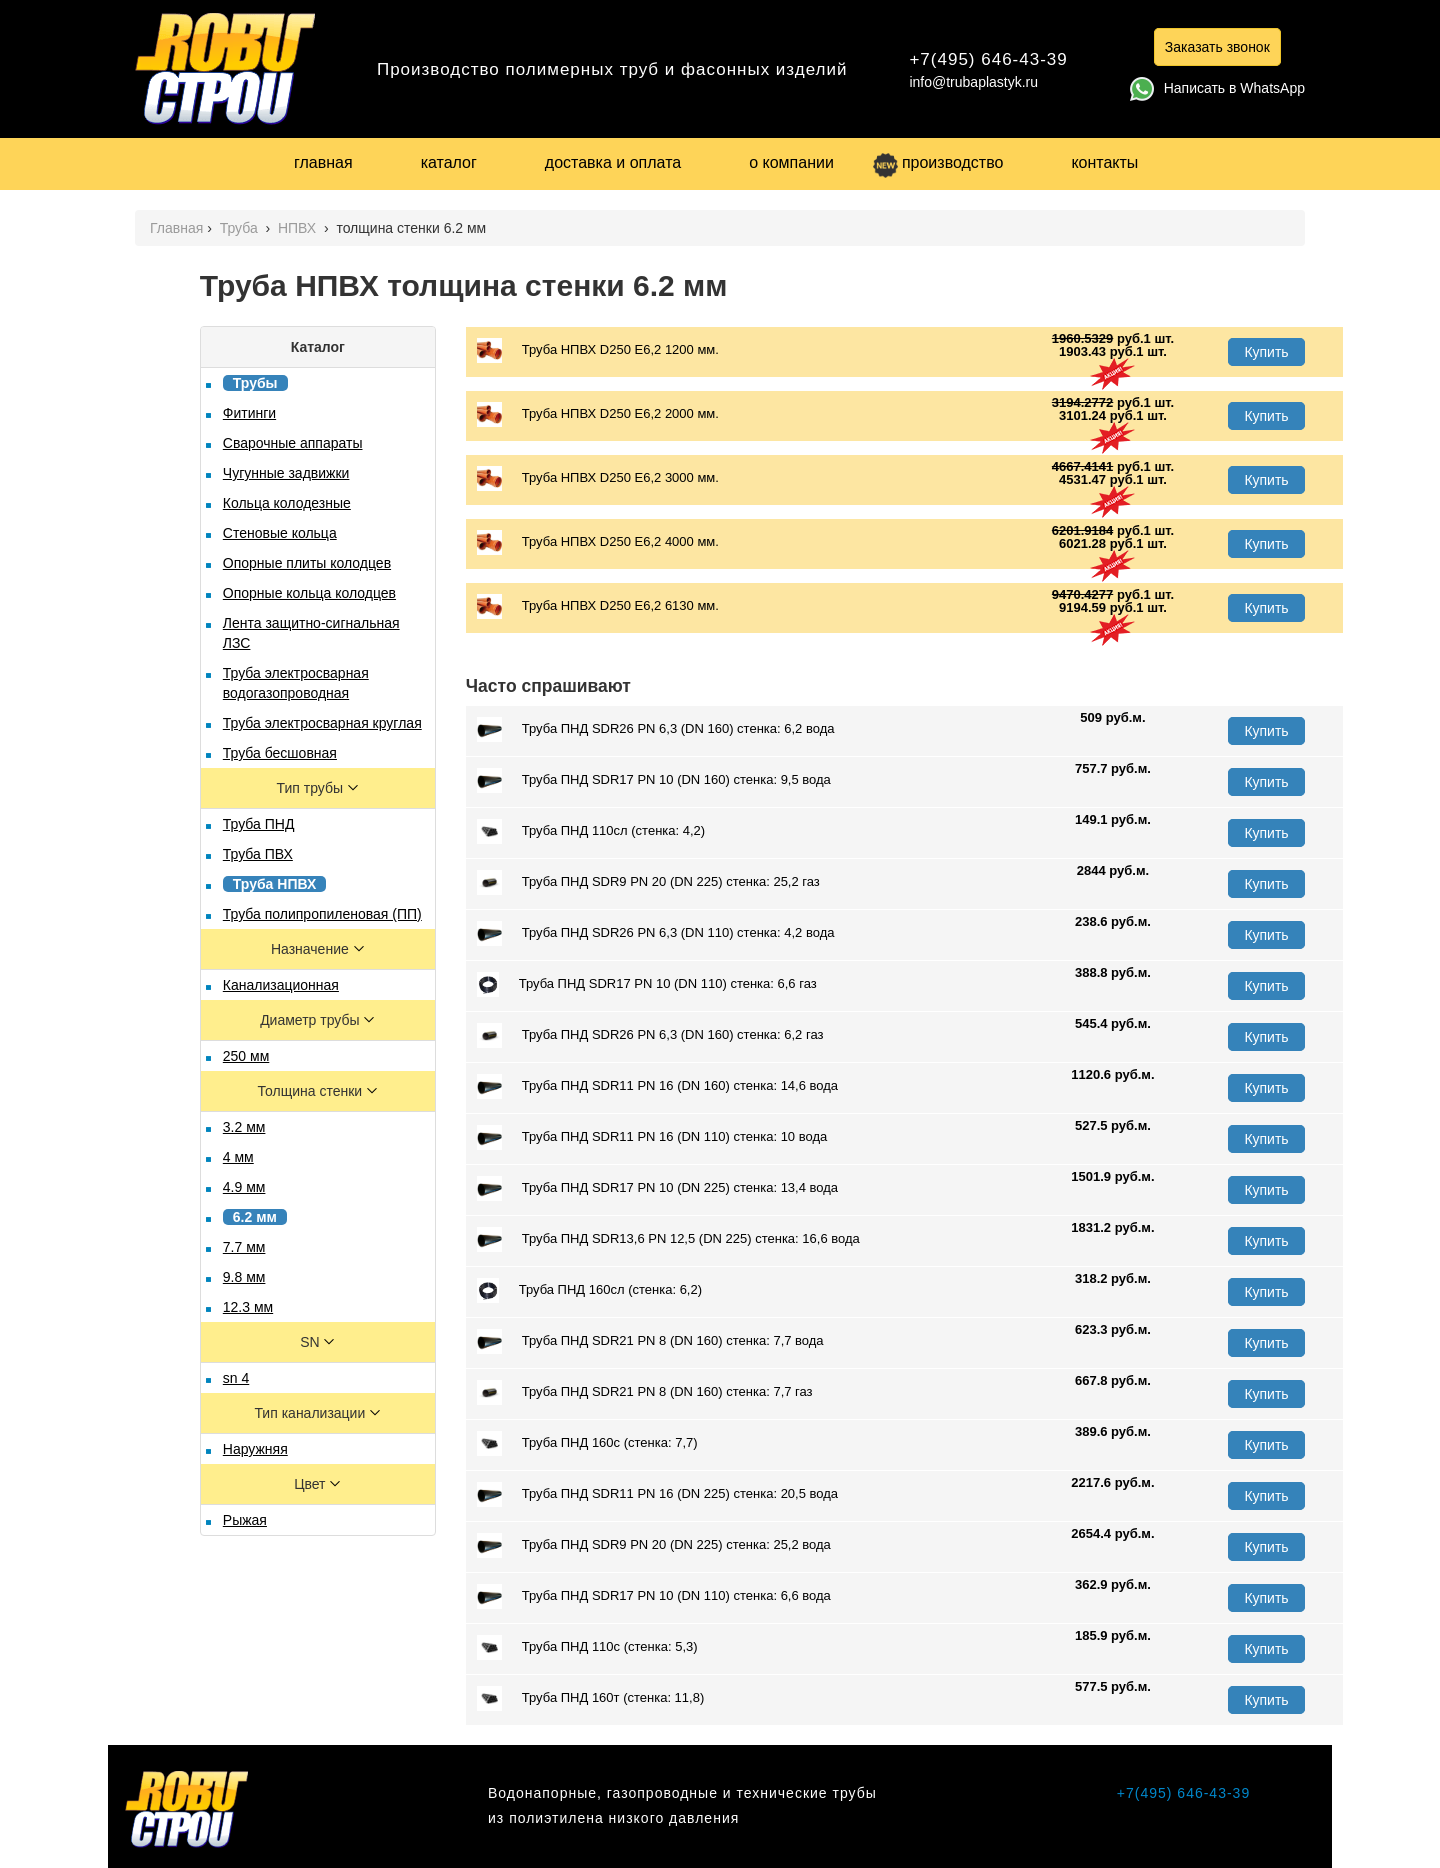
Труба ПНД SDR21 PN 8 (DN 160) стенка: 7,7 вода (650, 1341)
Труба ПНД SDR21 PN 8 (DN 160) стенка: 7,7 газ (645, 1392)
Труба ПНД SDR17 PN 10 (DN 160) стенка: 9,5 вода (654, 780)
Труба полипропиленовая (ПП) (322, 914)
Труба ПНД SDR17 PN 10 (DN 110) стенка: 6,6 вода (654, 1596)
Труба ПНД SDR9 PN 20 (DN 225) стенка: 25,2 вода (654, 1545)
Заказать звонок (1217, 47)
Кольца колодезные (287, 503)
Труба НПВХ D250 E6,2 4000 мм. (598, 542)
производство (938, 162)
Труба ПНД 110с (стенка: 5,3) (587, 1647)
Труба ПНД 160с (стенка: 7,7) (587, 1443)
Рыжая (245, 1520)
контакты (1104, 162)
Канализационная (281, 985)
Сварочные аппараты (293, 443)
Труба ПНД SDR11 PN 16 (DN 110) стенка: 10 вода (652, 1137)
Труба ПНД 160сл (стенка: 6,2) (589, 1290)
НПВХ (299, 228)
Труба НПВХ (275, 884)
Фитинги (249, 413)
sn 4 (236, 1378)
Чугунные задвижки (286, 473)
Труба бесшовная (280, 753)
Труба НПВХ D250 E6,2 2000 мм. (598, 414)
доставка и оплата (613, 162)
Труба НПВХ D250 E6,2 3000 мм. (598, 478)
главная (323, 162)
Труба (241, 228)
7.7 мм (244, 1247)
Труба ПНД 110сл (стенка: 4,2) (591, 831)
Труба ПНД (259, 824)
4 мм (238, 1157)
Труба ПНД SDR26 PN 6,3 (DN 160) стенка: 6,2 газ (650, 1035)
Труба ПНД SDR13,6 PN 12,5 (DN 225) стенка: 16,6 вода (668, 1239)
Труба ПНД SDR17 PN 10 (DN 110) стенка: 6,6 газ (647, 984)
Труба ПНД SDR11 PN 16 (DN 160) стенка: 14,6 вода (657, 1086)
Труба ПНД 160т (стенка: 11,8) (590, 1698)
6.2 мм (255, 1217)
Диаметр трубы (311, 1020)
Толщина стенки (312, 1091)
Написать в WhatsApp (1217, 88)
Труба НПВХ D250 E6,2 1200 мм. (598, 350)
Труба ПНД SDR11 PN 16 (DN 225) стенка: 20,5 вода (657, 1494)
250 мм (246, 1056)
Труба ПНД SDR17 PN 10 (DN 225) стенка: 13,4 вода (657, 1188)
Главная (176, 228)
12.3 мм (248, 1307)
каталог (449, 162)
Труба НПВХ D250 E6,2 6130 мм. (598, 606)
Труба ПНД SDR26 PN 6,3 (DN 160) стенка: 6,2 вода (656, 729)
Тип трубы (312, 788)
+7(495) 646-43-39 (988, 59)
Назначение (312, 949)
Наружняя (255, 1449)
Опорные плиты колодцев (307, 563)
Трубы (255, 383)
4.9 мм (244, 1187)
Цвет (311, 1484)
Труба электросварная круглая (322, 723)
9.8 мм (244, 1277)
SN (311, 1342)
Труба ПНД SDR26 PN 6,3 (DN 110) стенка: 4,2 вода (656, 933)
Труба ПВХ (258, 854)
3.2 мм (244, 1127)
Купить (1266, 352)
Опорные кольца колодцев (309, 593)
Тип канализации (311, 1413)
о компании (791, 162)
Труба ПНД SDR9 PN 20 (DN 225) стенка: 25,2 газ (648, 882)
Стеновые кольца (280, 533)
